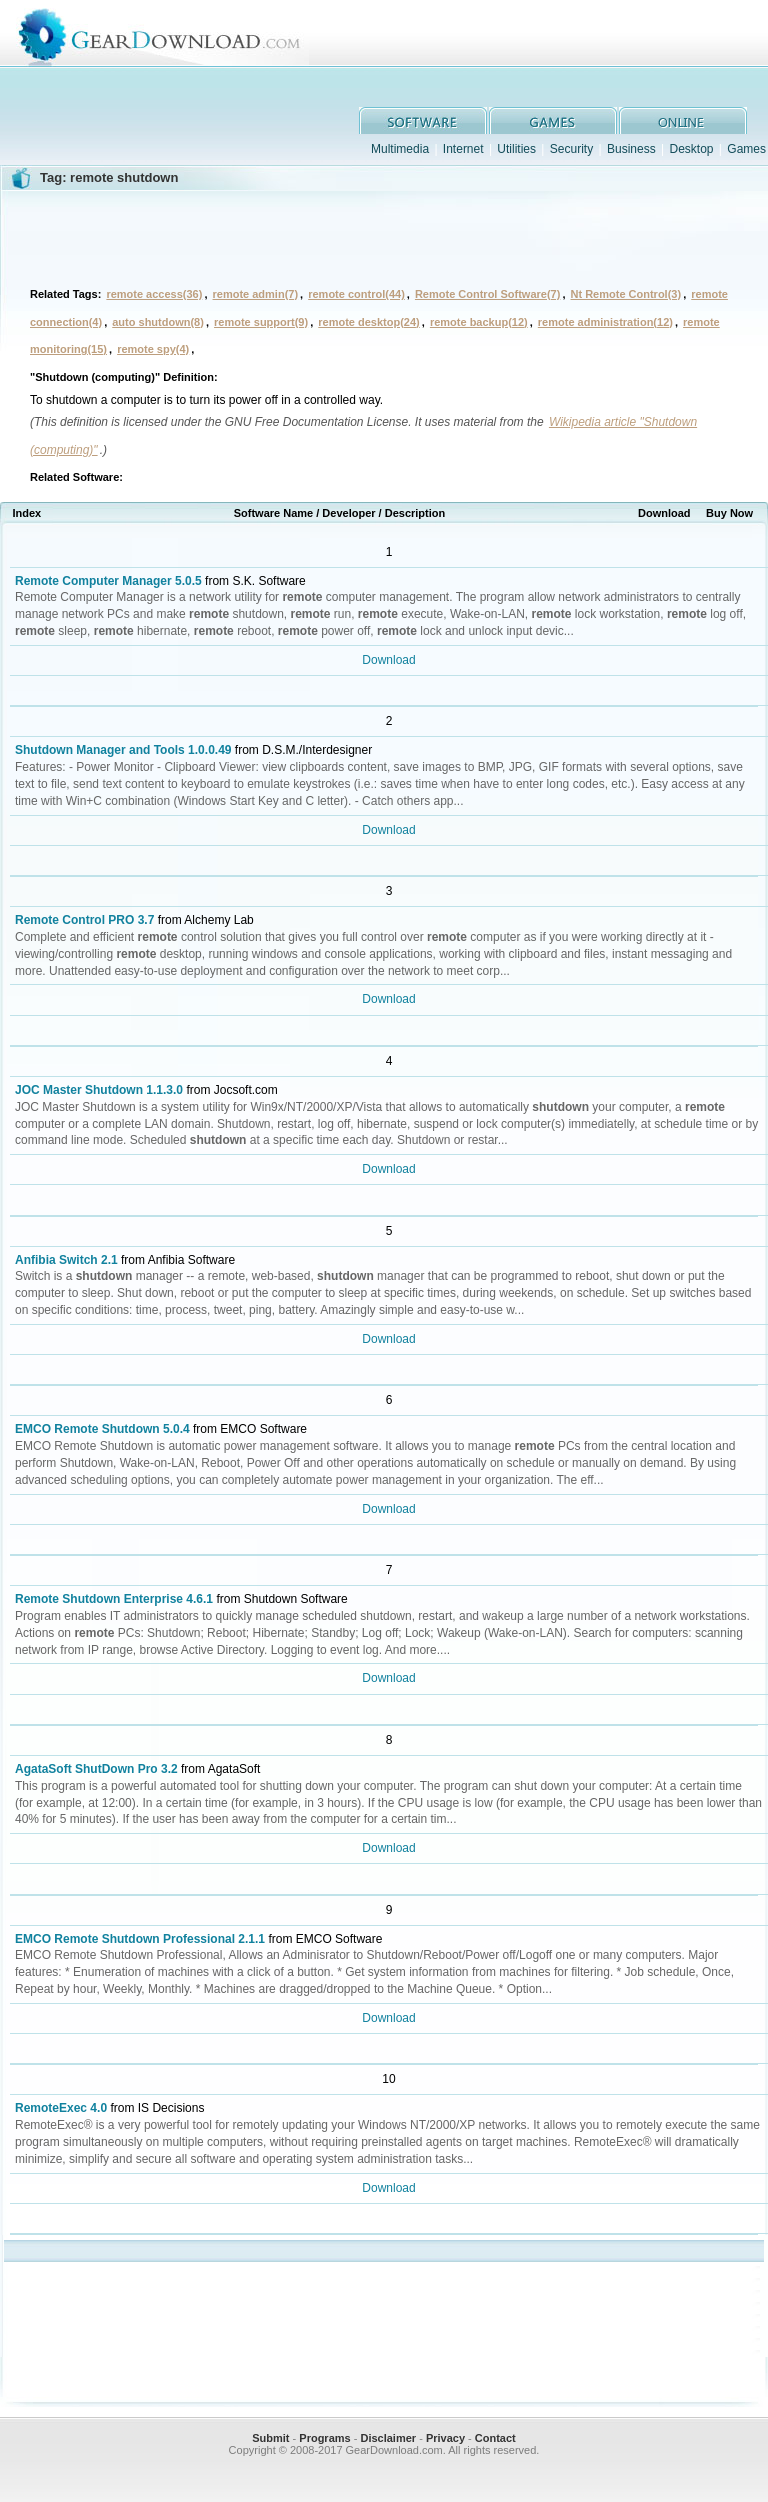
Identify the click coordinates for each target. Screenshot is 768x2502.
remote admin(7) (256, 294)
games (553, 120)
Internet (463, 149)
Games (746, 149)
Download (388, 660)
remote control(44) (356, 294)
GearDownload (404, 33)
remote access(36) (154, 294)
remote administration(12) (605, 322)
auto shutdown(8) (158, 322)
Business (631, 149)
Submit (270, 2438)
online (683, 120)
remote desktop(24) (368, 322)
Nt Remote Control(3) (626, 294)
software (423, 120)
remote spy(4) (153, 349)
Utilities (516, 149)
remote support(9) (261, 322)
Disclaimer (388, 2438)
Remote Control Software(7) (487, 294)
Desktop (691, 149)
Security (571, 149)
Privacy (445, 2438)
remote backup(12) (479, 322)
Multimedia (400, 149)
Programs (324, 2438)
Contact (495, 2438)
